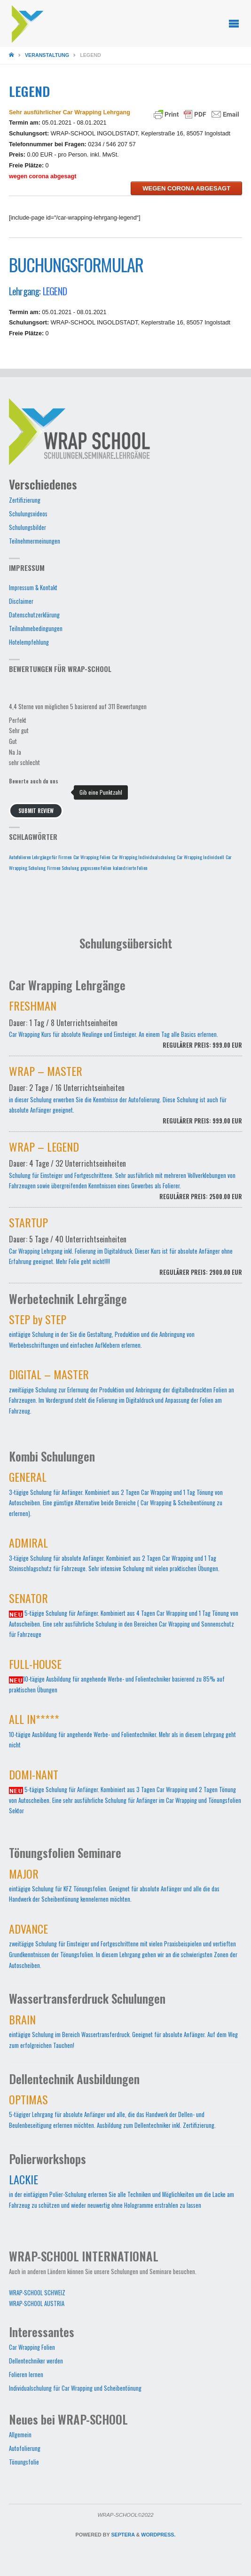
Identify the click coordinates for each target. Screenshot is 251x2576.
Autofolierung (24, 2448)
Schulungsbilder (27, 527)
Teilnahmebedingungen (36, 628)
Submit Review (36, 810)
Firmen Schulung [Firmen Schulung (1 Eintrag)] (63, 867)
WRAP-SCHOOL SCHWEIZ (37, 2292)
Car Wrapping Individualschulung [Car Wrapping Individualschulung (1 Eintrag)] (143, 857)
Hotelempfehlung (29, 642)
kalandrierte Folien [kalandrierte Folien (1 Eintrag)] (130, 867)
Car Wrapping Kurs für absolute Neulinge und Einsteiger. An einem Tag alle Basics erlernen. (125, 1030)
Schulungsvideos (28, 513)
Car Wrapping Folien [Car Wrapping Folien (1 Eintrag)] (91, 857)
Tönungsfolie (24, 2461)
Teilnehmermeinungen (34, 541)
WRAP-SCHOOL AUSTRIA (36, 2303)
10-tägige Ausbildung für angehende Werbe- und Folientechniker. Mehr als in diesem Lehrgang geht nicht (122, 1733)
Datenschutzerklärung (34, 614)
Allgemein (20, 2434)
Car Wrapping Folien (32, 2347)
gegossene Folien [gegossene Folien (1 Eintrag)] (95, 867)
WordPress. (158, 2534)
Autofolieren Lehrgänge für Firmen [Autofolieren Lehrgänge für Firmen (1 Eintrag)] (40, 857)
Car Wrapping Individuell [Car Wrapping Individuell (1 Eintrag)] (200, 857)
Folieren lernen (26, 2374)
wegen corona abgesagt (186, 188)
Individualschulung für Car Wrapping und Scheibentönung (75, 2388)
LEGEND (55, 291)
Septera (122, 2534)
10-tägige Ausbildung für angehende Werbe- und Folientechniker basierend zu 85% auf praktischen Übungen (117, 1678)
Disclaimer (21, 601)
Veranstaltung (47, 55)
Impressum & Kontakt (33, 587)
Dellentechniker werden (36, 2360)
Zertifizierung (24, 500)
